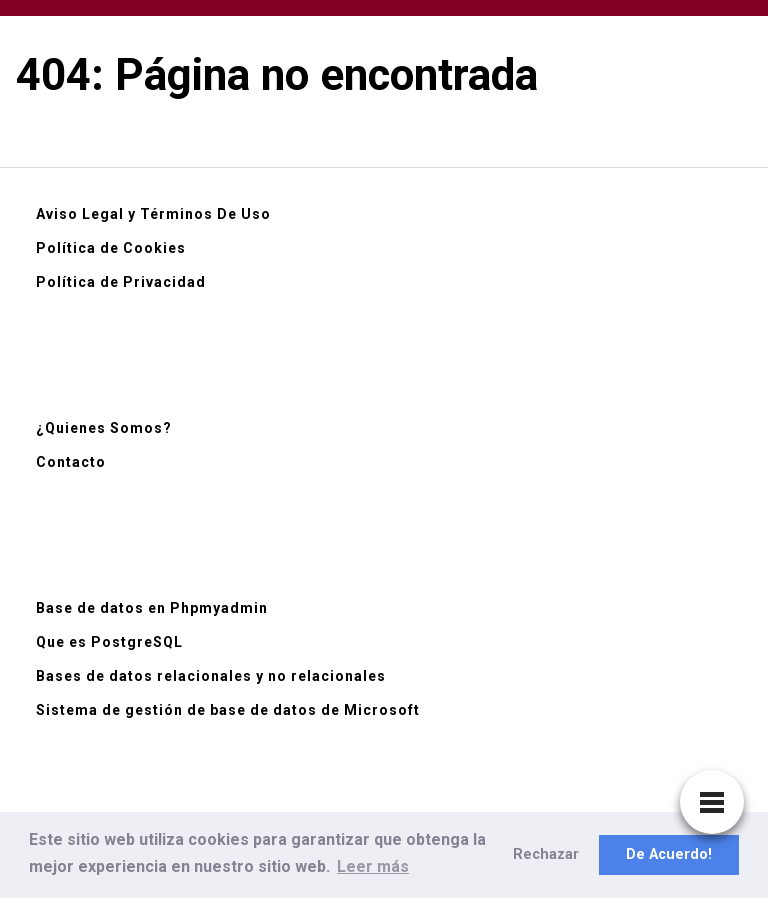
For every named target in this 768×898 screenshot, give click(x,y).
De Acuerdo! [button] (669, 854)
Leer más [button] (373, 866)
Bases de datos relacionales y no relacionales (211, 676)
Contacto (71, 462)
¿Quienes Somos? (104, 428)
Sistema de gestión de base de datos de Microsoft (228, 710)
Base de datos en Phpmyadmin (152, 608)
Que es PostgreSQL (109, 642)
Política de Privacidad (121, 282)
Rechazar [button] (546, 854)
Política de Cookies (111, 248)
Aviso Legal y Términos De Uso (153, 214)
